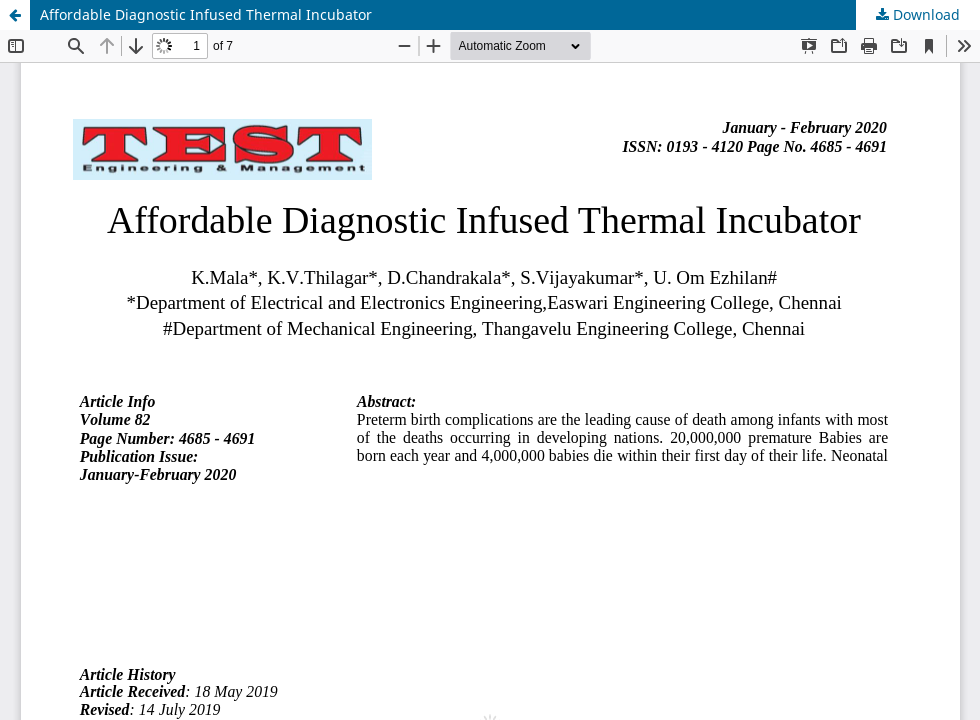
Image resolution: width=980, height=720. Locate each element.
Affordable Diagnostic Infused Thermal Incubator (206, 14)
